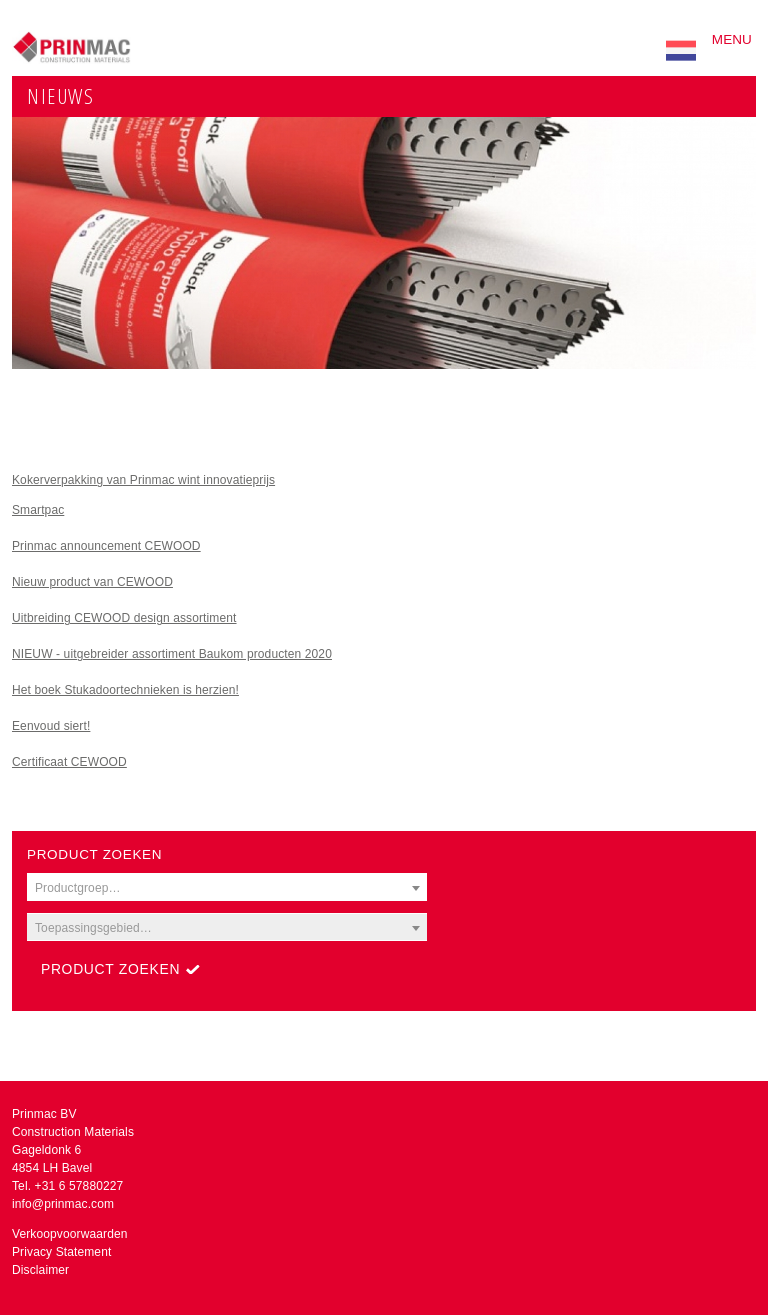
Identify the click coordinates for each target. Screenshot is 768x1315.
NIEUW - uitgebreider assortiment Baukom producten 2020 (172, 654)
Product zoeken (110, 969)
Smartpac (38, 510)
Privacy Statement (61, 1252)
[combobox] (227, 887)
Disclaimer (40, 1270)
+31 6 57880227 (79, 1186)
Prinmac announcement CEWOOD (106, 546)
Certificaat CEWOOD (69, 762)
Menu (732, 39)
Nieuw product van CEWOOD (92, 582)
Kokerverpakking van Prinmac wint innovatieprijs (143, 480)
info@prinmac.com (63, 1204)
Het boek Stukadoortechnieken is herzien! (125, 690)
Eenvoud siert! (51, 726)
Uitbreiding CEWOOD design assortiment (124, 618)
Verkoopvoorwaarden (70, 1234)
